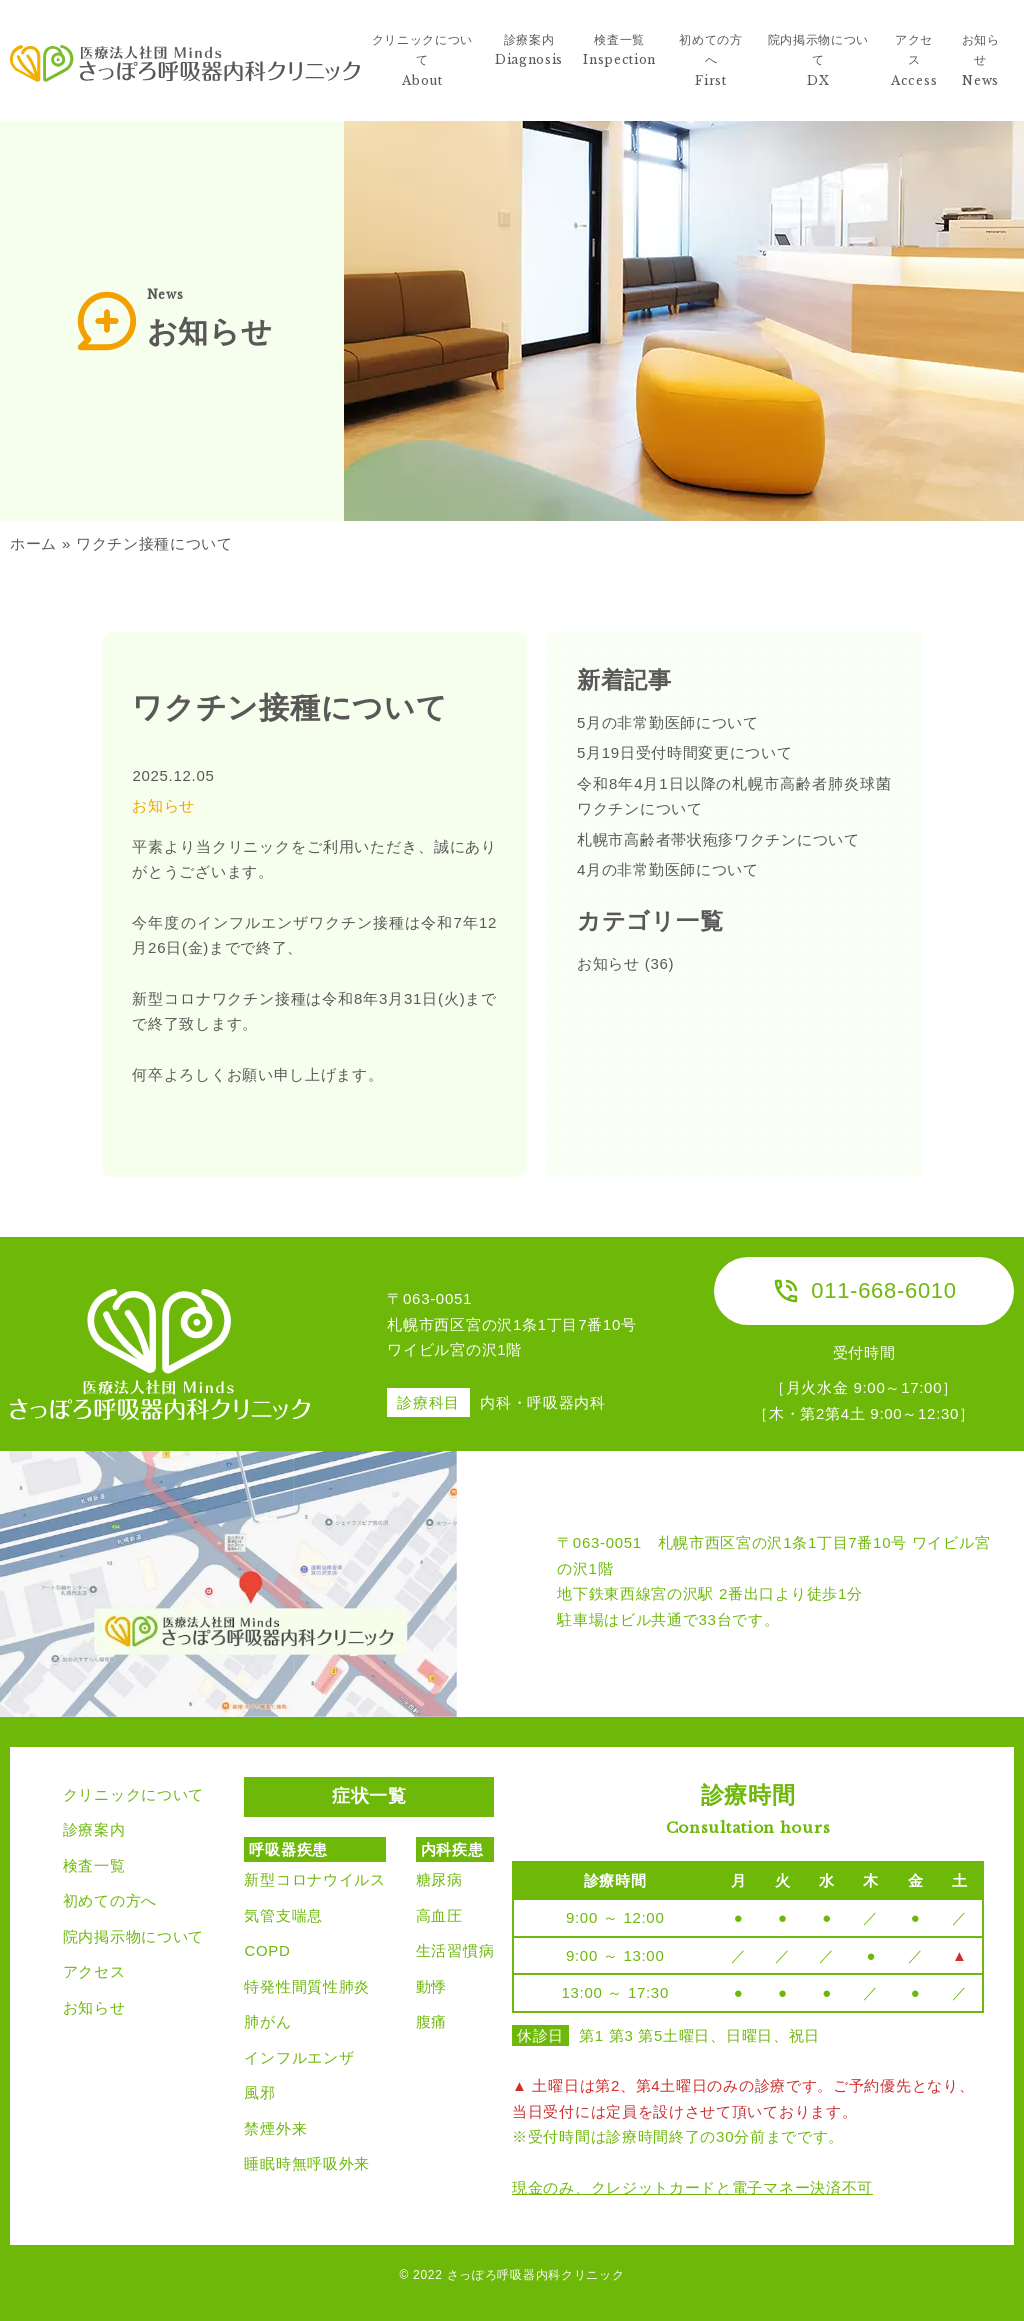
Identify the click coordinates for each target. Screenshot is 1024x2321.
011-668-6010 (863, 1291)
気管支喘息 (283, 1915)
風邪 (259, 2092)
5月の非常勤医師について (668, 722)
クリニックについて (133, 1794)
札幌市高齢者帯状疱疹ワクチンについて (718, 839)
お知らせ (163, 805)
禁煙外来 (275, 2128)
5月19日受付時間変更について (685, 752)
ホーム (33, 543)
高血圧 (439, 1915)
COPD (267, 1950)
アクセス (94, 1971)
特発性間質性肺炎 (307, 1986)
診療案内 (94, 1829)
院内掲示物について (133, 1936)
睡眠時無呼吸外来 (307, 2163)
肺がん (267, 2021)
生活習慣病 (455, 1950)
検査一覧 (94, 1865)
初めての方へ (110, 1900)
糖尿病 (439, 1879)
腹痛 (431, 2021)
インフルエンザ (299, 2057)
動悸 (431, 1986)
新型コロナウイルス (314, 1879)
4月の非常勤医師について (668, 869)
